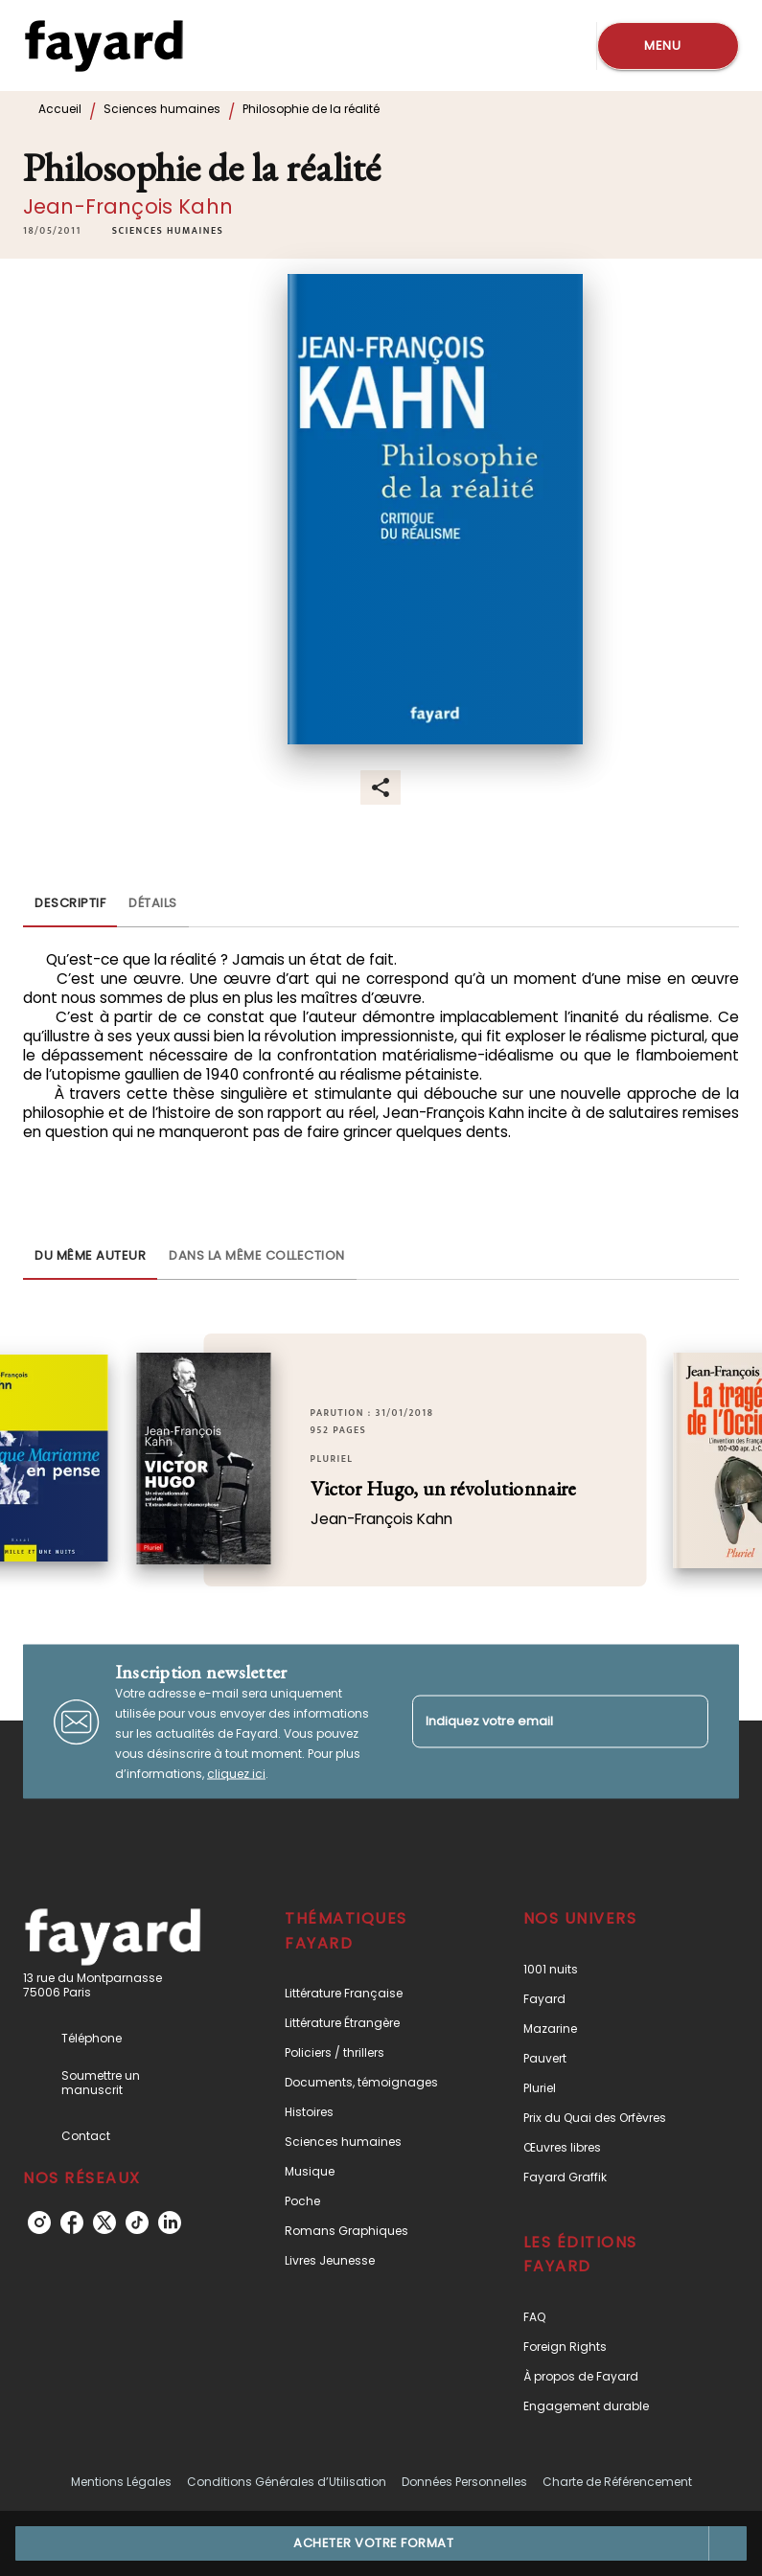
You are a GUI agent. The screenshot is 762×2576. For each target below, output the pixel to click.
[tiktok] (137, 2222)
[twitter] (104, 2222)
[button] (167, 230)
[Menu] (668, 46)
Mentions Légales (121, 2481)
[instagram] (39, 2222)
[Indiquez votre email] (536, 1721)
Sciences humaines (162, 109)
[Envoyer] (685, 1721)
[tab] (70, 904)
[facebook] (72, 2222)
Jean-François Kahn (128, 206)
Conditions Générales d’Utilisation (286, 2481)
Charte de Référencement (617, 2481)
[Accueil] (103, 45)
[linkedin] (169, 2222)
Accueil (59, 109)
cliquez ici (236, 1774)
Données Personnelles (464, 2481)
